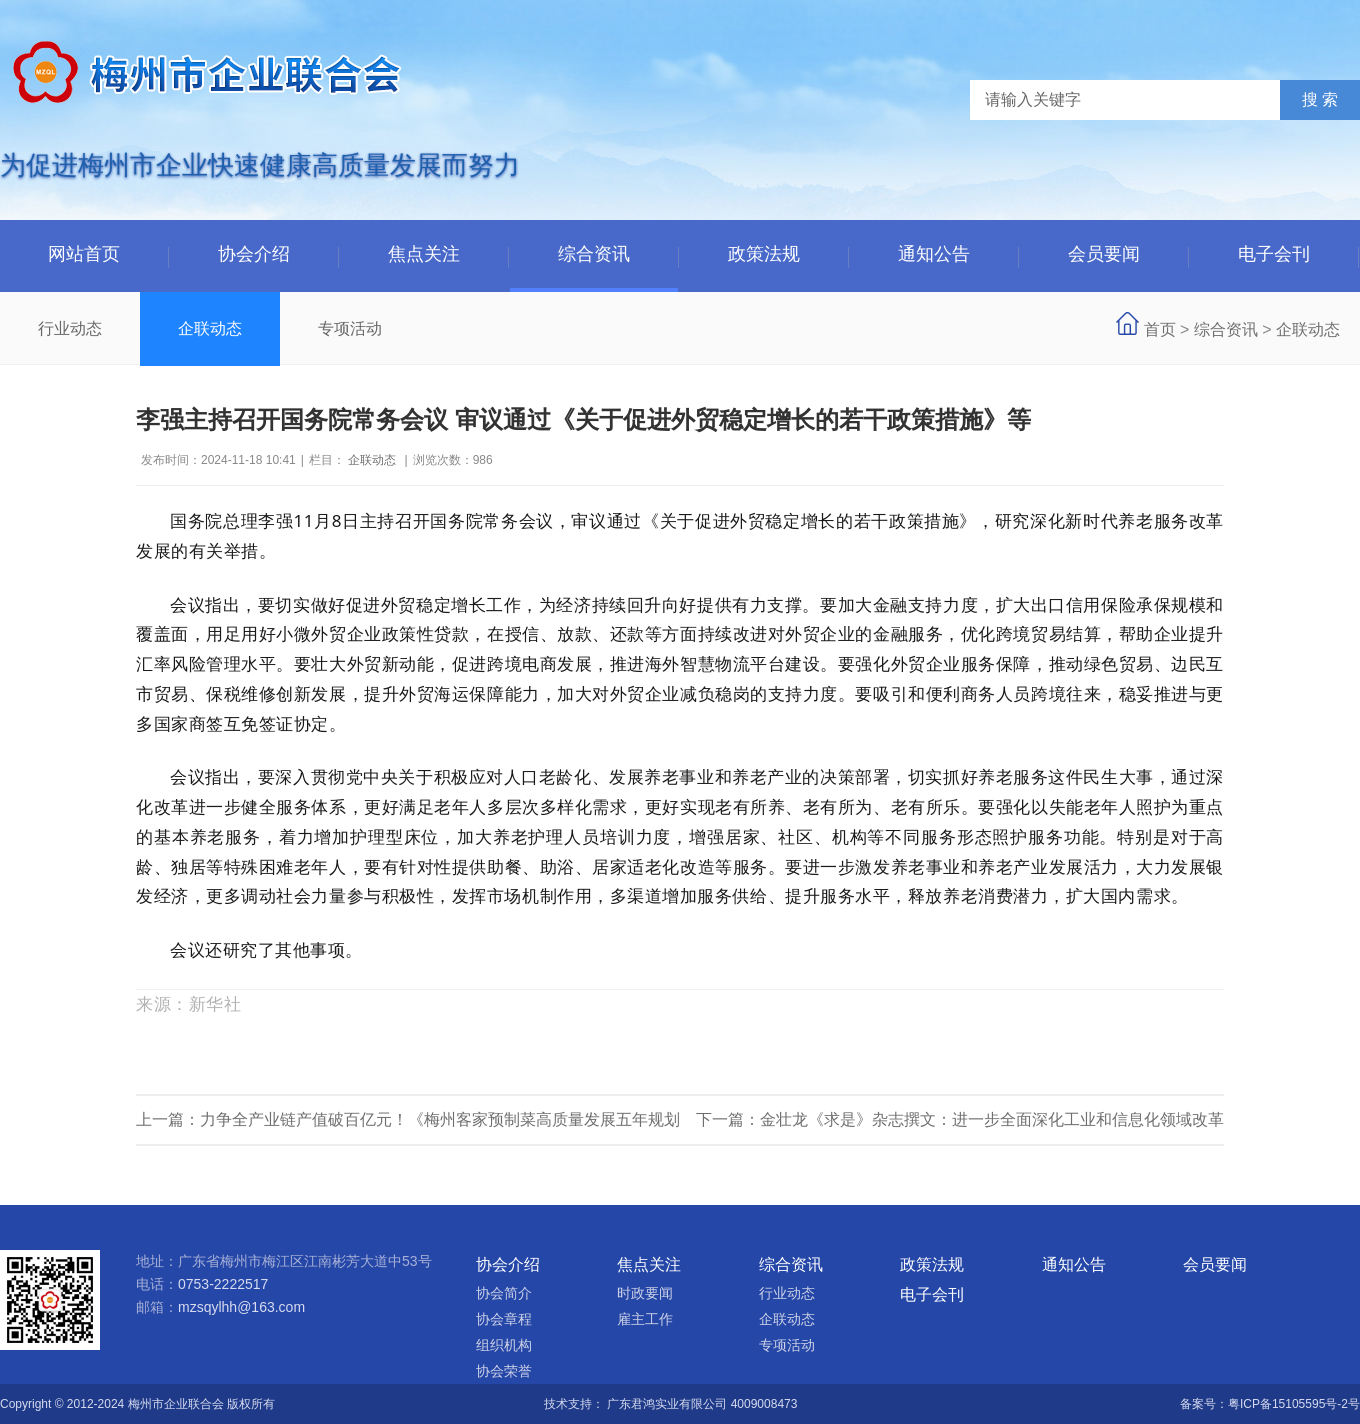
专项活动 (350, 328)
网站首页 (84, 254)
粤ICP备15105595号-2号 (1294, 1404)
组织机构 (504, 1345)
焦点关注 (424, 254)
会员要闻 (1104, 254)
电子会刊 (1274, 254)
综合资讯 (594, 254)
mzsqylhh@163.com (241, 1307)
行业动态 (70, 328)
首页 (1160, 329)
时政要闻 (645, 1293)
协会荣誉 (504, 1371)
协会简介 (504, 1293)
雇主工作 (645, 1319)
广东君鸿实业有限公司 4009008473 (702, 1404)
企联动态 (210, 328)
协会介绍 (254, 254)
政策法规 (764, 254)
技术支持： (575, 1404)
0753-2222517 (223, 1284)
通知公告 (934, 254)
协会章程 (504, 1319)
